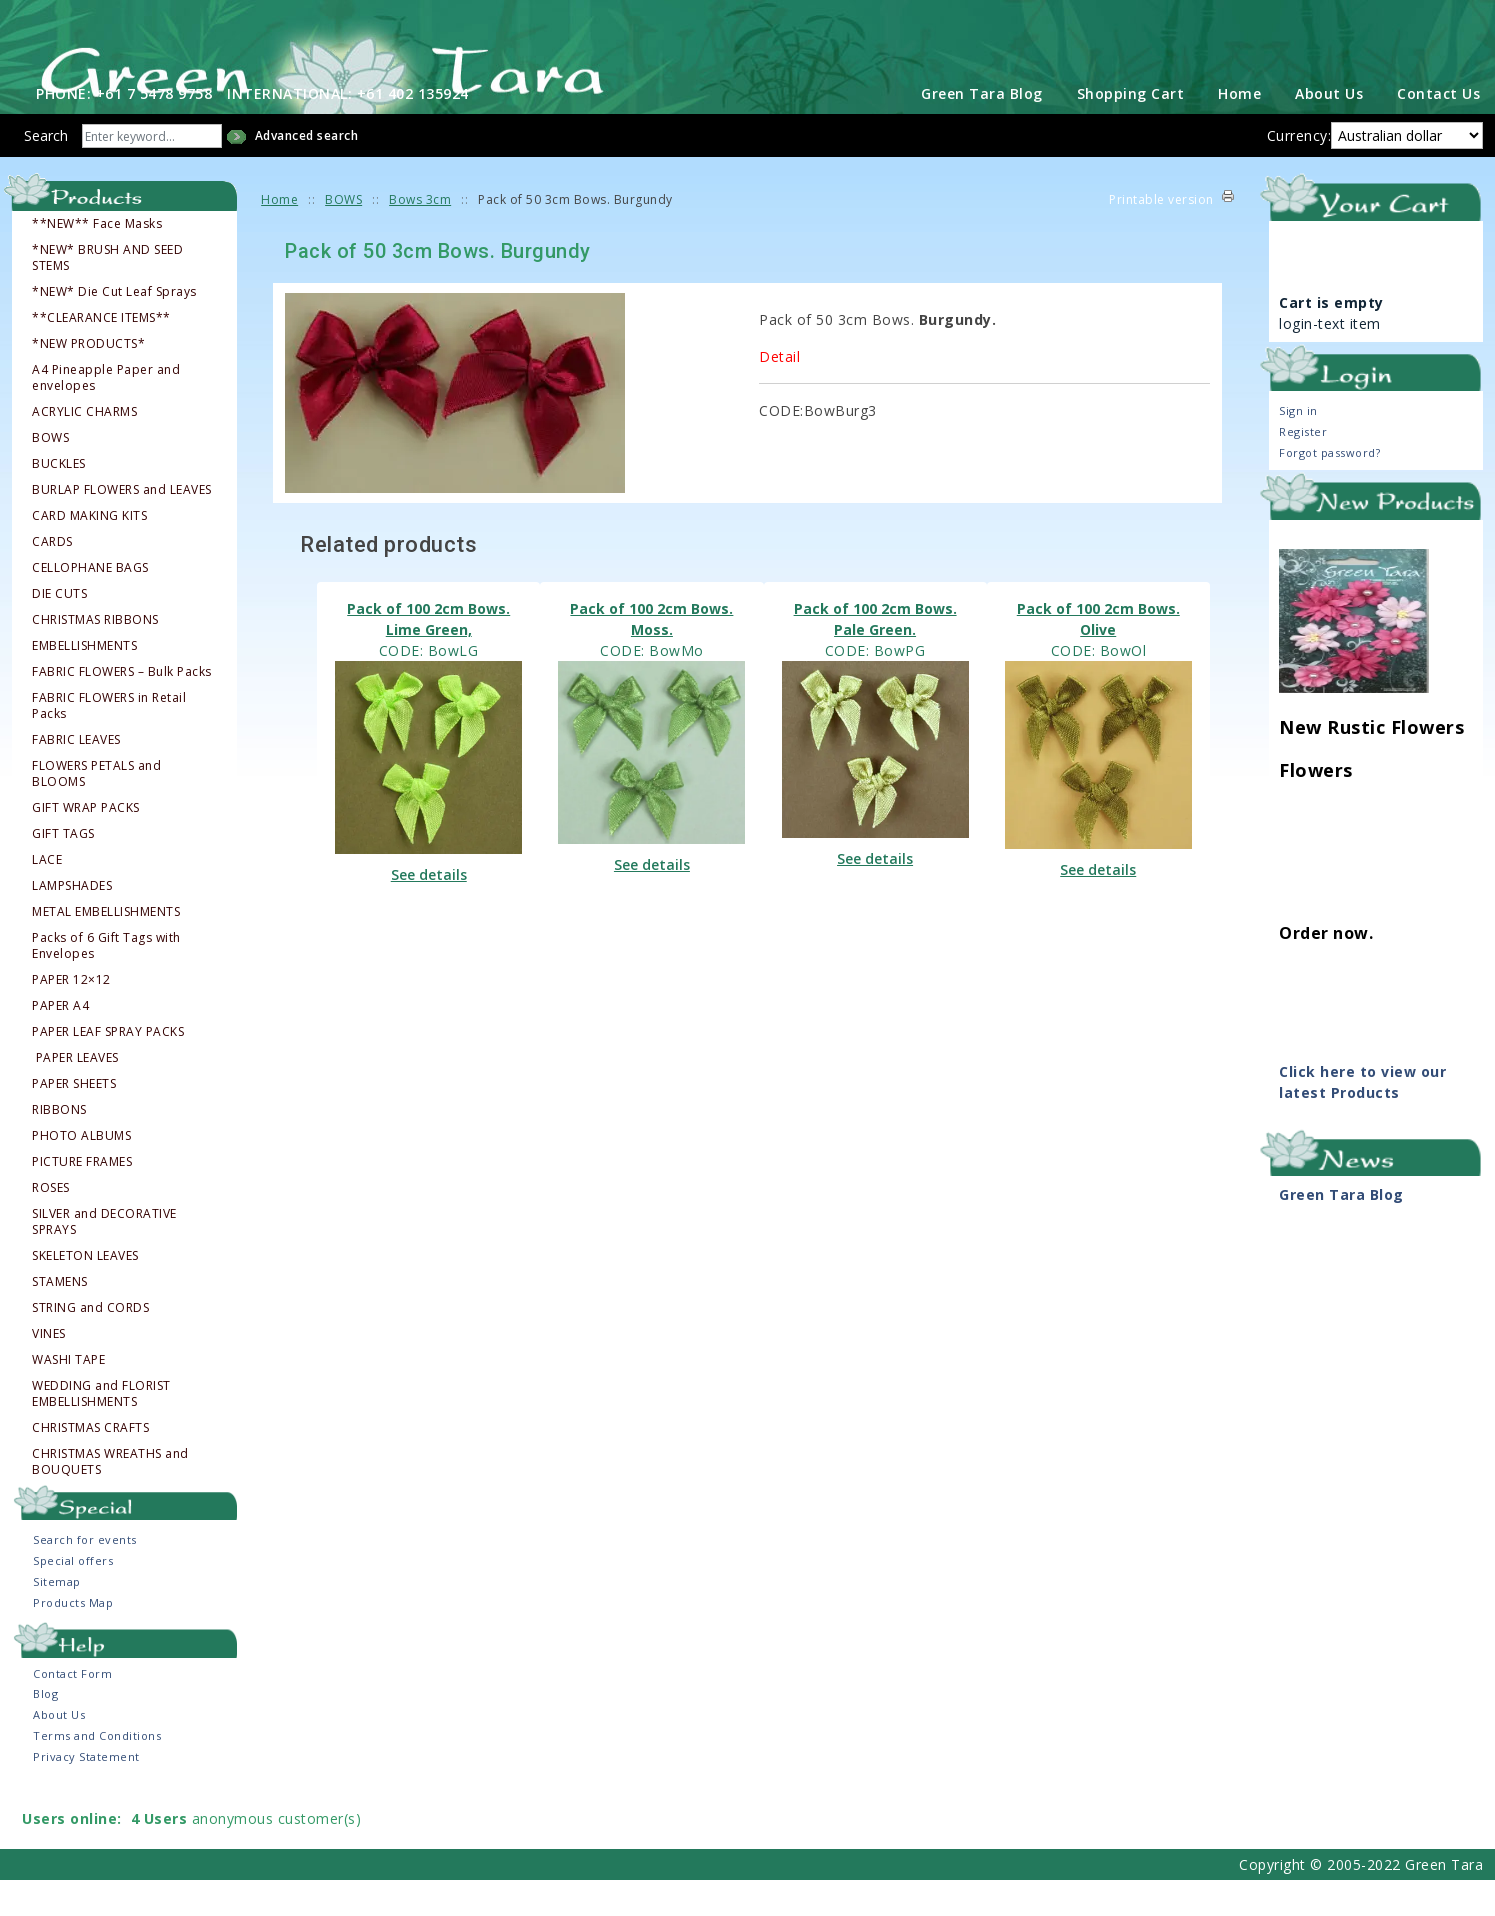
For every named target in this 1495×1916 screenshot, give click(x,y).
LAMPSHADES (72, 921)
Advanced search (307, 171)
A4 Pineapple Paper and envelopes (106, 413)
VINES (49, 1369)
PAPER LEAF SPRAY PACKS (108, 1067)
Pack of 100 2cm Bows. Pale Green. (875, 654)
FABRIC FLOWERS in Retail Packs (109, 741)
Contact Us (1438, 129)
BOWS (50, 473)
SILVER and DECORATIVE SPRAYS (104, 1257)
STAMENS (60, 1317)
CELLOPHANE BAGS (90, 603)
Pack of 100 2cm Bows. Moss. (651, 654)
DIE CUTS (59, 629)
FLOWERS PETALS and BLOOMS (96, 809)
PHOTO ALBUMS (81, 1171)
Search (46, 171)
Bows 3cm (420, 235)
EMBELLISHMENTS (84, 681)
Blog (45, 1729)
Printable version (1161, 235)
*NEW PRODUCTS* (88, 379)
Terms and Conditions (97, 1771)
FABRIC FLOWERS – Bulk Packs (122, 707)
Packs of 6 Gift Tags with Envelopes (106, 981)
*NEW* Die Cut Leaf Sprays (114, 327)
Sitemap (57, 1617)
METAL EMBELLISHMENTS (106, 947)
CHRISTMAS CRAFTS (90, 1463)
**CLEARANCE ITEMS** (101, 353)
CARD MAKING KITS (89, 551)
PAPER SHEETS (74, 1119)
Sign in (1298, 446)
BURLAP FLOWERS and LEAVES (122, 525)
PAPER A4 (60, 1041)
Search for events (85, 1575)
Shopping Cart (1131, 129)
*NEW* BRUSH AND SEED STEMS (107, 293)
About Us (1329, 129)
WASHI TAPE (68, 1395)
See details (429, 909)
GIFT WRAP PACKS (86, 843)
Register (1303, 467)
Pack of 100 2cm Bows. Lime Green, (428, 654)
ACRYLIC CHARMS (84, 447)
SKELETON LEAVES (85, 1291)
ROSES (51, 1223)
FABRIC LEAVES (76, 775)
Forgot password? (1329, 488)
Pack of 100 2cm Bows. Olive (1098, 654)
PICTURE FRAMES (82, 1197)
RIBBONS (59, 1145)
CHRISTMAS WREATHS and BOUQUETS (110, 1497)
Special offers (73, 1596)
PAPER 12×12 (71, 1015)
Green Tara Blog (982, 129)
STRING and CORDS (90, 1343)
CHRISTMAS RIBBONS (95, 655)
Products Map (73, 1638)
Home (1239, 129)
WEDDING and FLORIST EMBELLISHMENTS (101, 1429)
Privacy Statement (86, 1792)
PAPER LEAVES (77, 1093)
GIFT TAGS (63, 869)
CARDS (52, 577)
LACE (47, 895)
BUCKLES (59, 499)
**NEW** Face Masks (97, 259)
